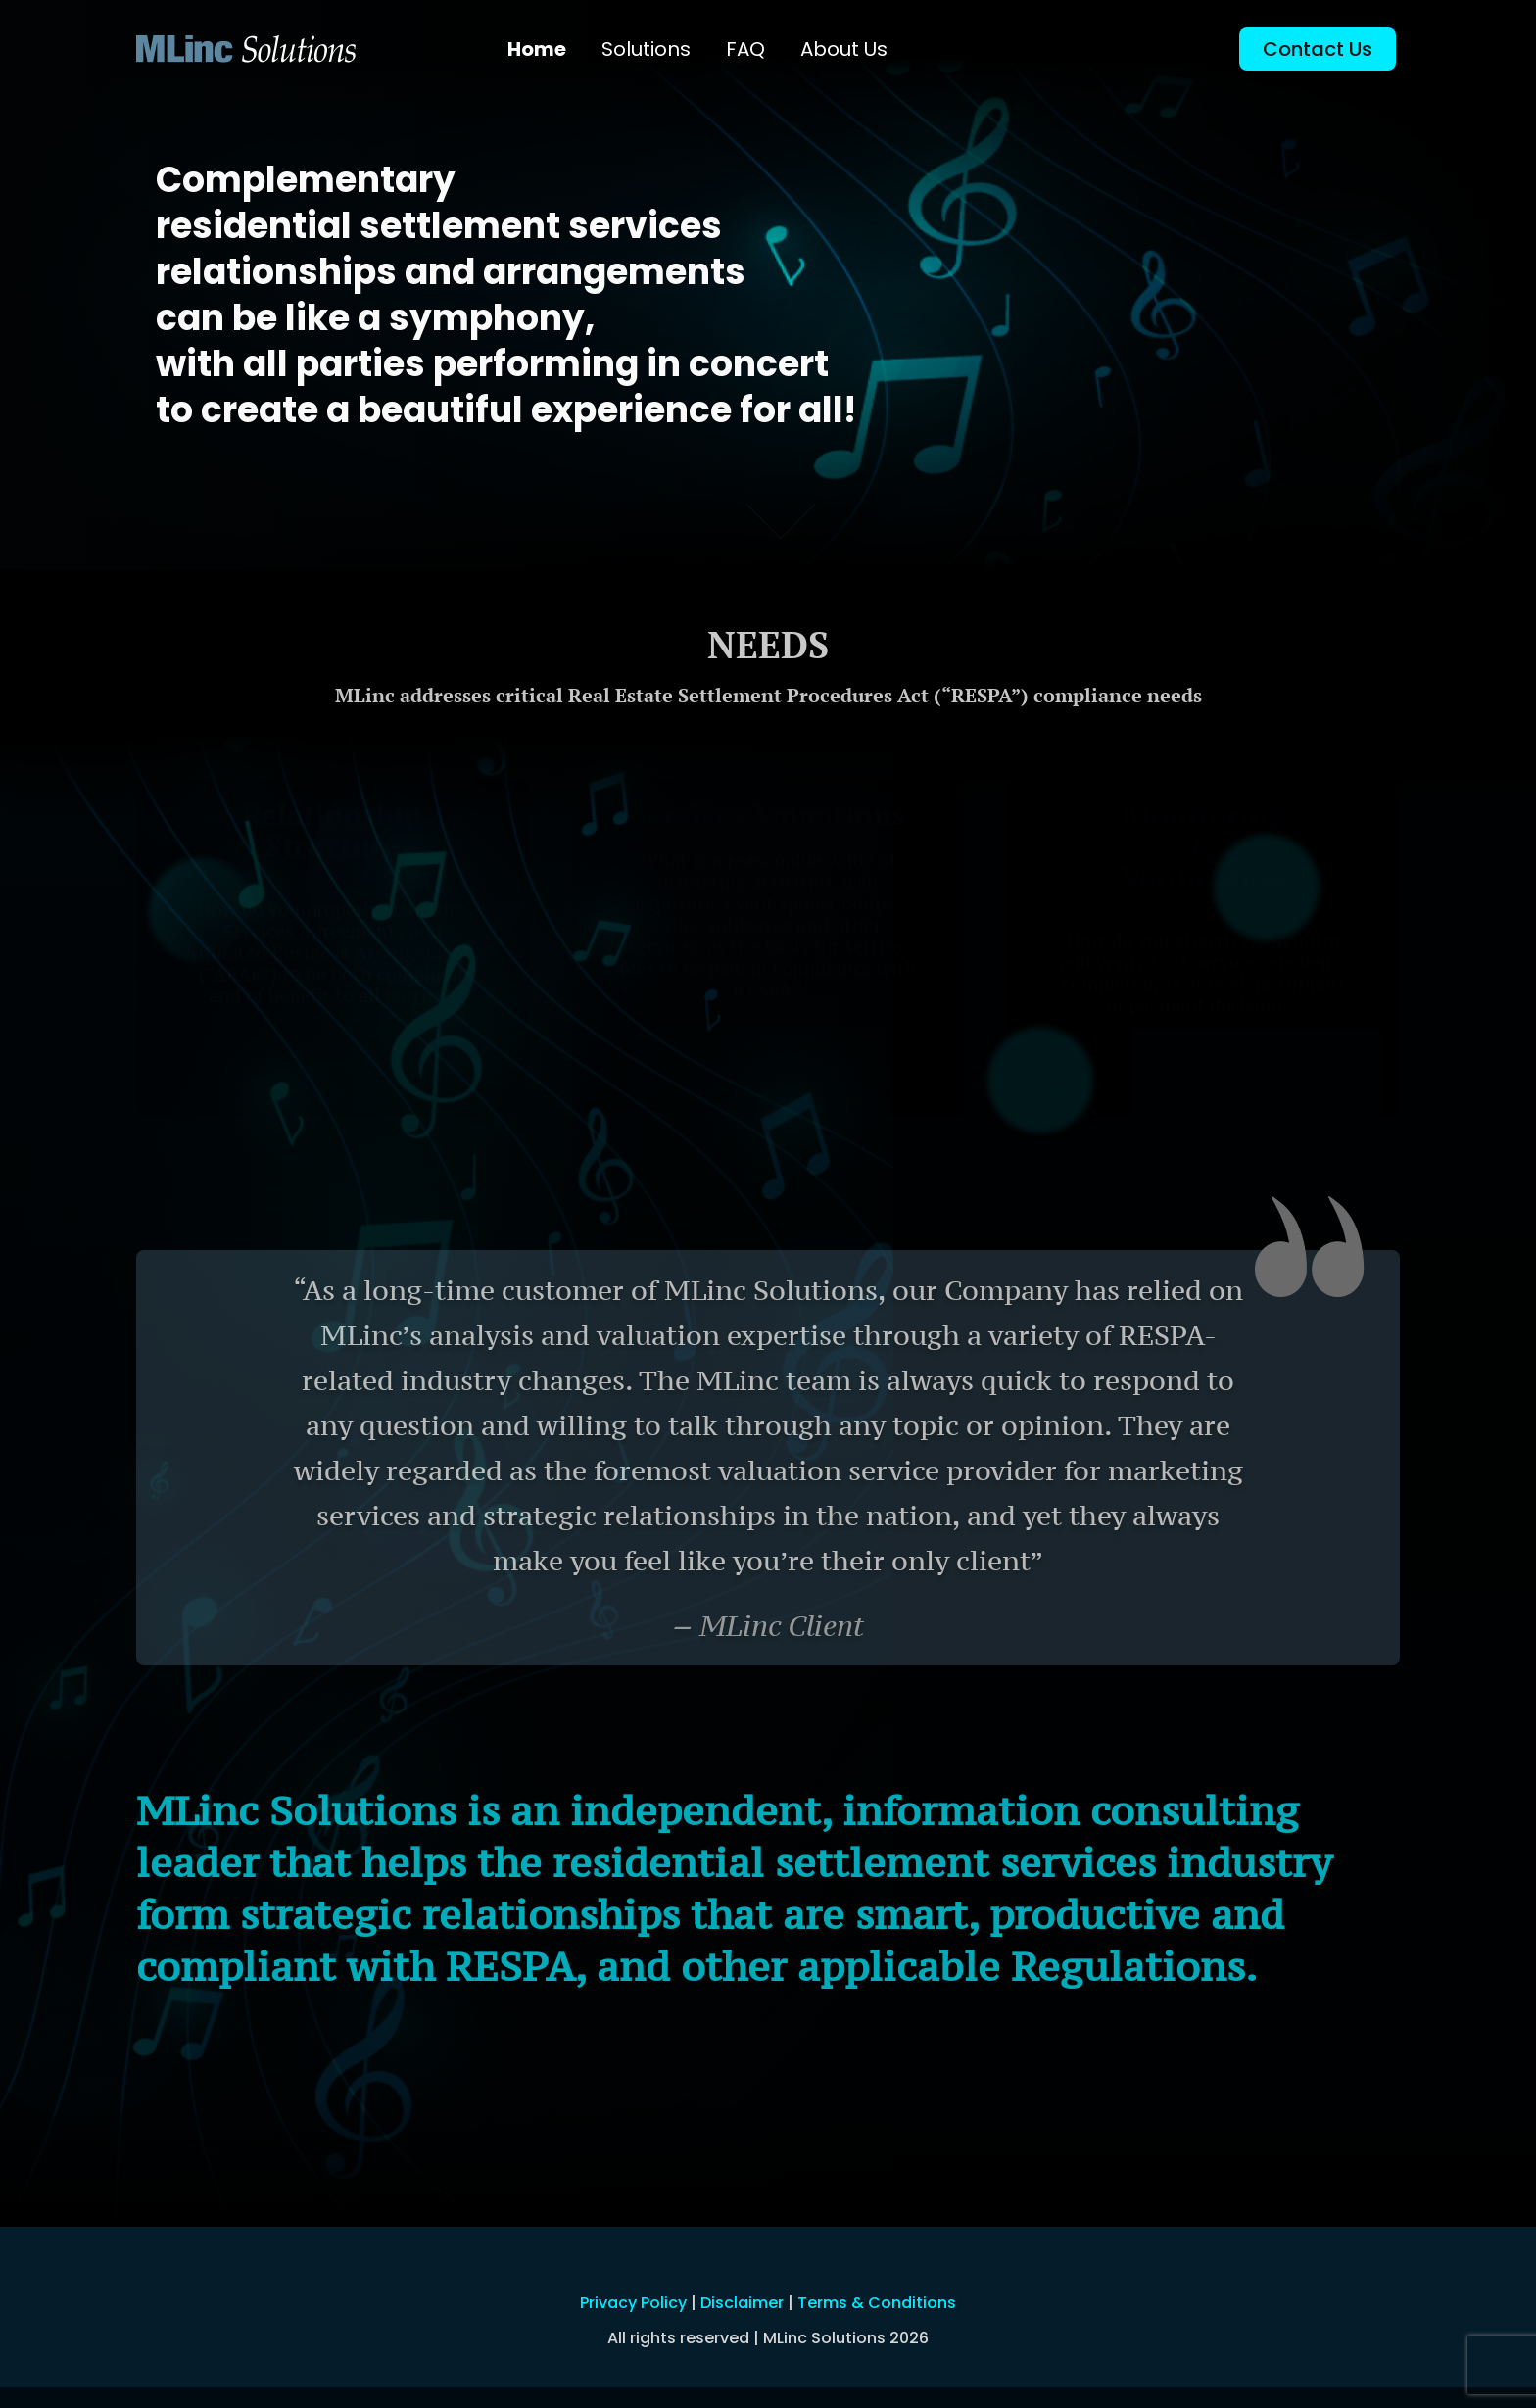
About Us (844, 49)
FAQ (745, 49)
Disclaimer (742, 2302)
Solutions (646, 49)
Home (536, 49)
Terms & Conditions (876, 2302)
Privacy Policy (633, 2302)
